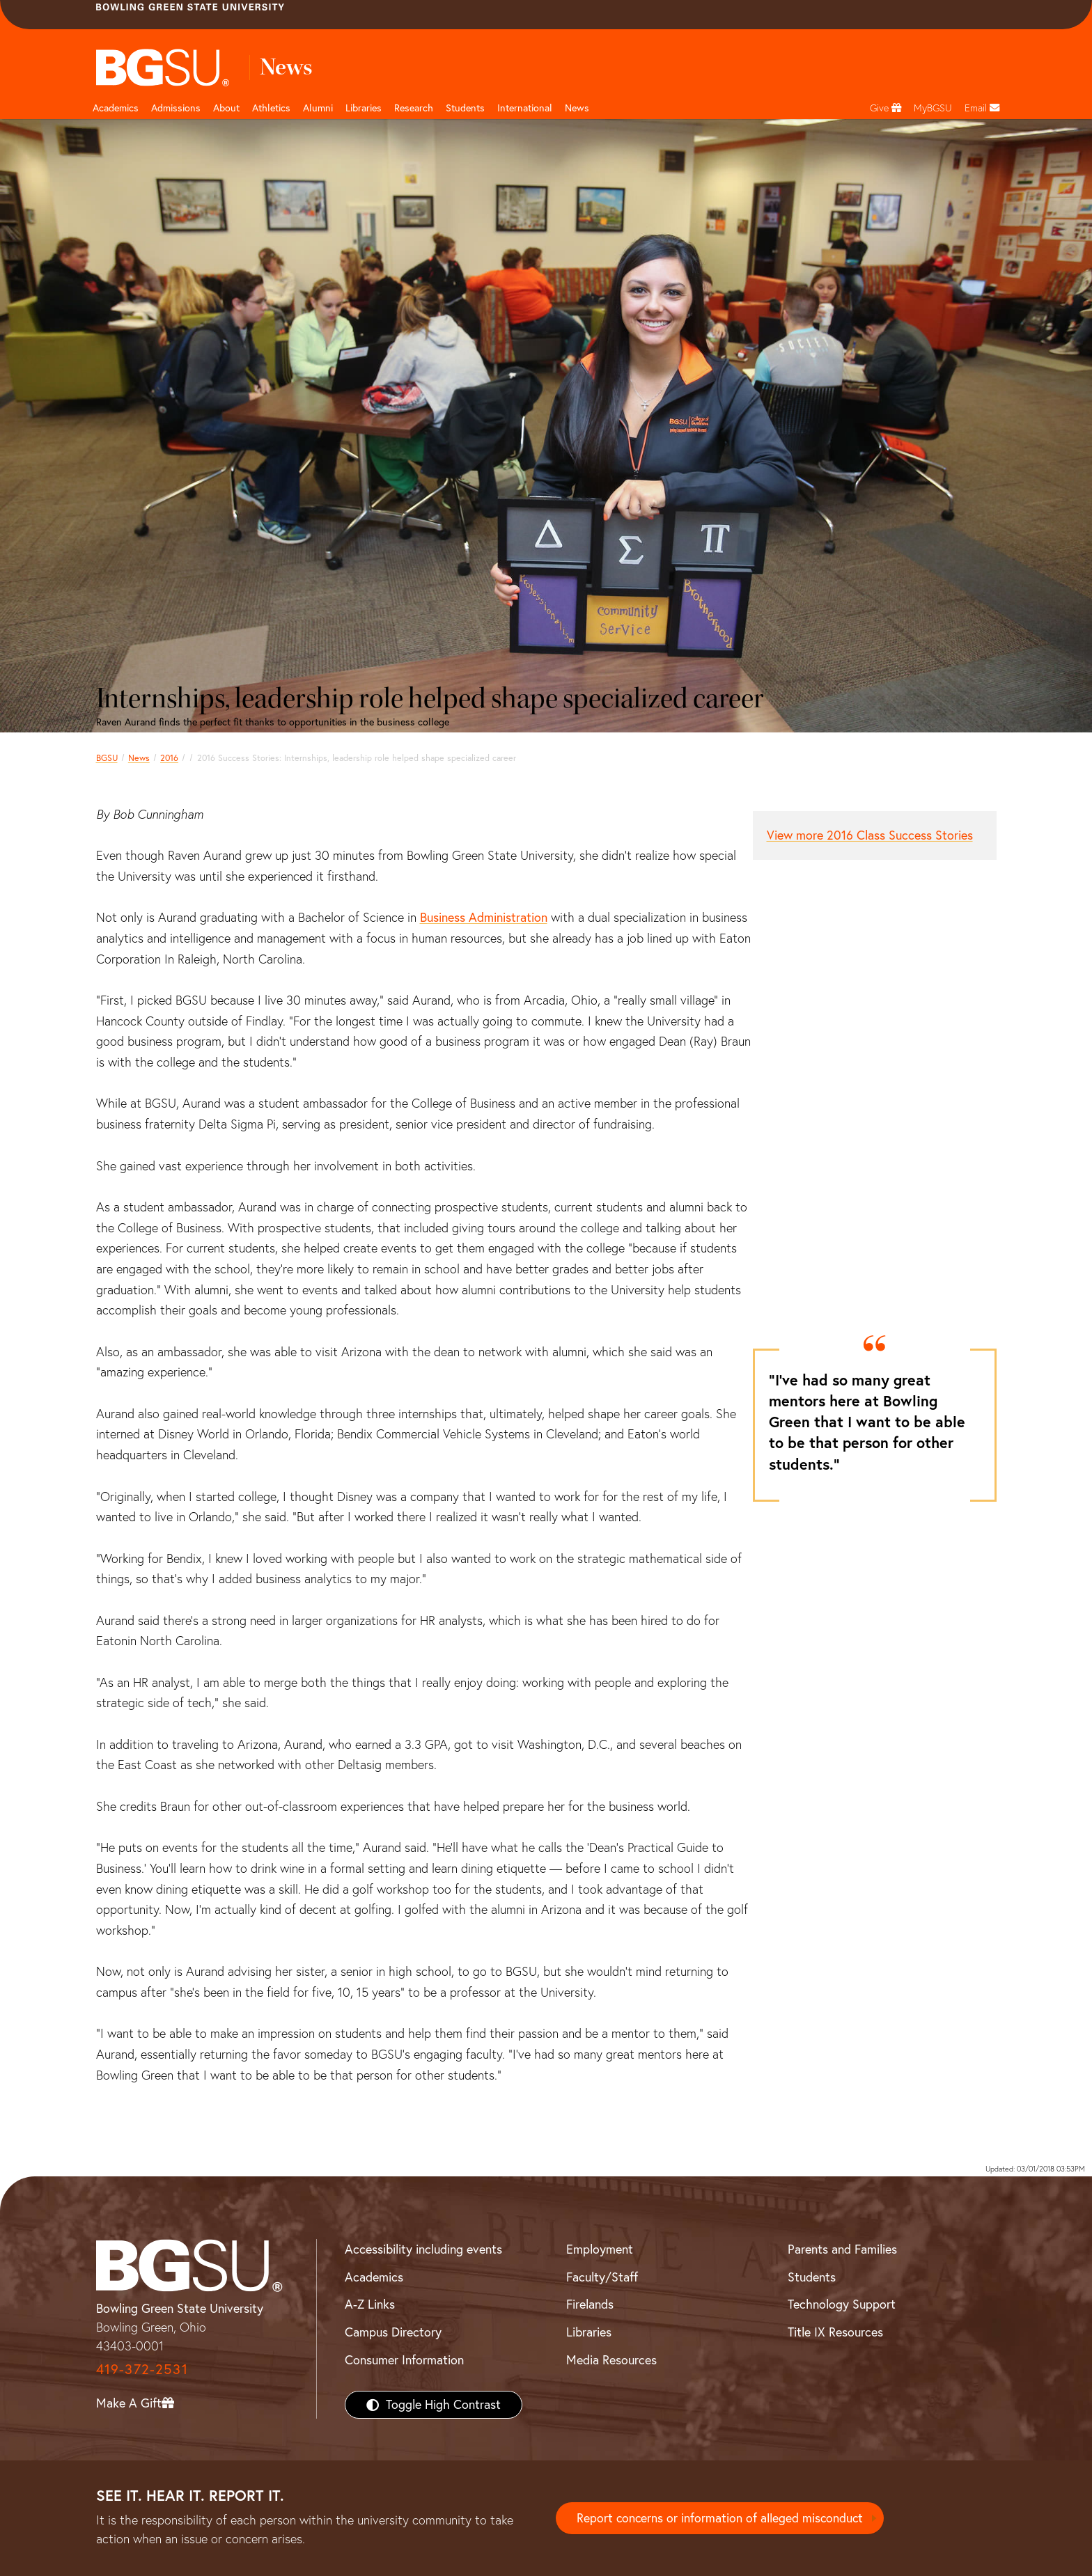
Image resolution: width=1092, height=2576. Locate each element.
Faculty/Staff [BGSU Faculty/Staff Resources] (602, 2277)
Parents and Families (842, 2249)
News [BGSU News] (577, 108)
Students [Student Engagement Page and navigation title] (465, 108)
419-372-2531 (142, 2369)
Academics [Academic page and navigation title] (116, 108)
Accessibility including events (423, 2249)
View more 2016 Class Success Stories (870, 835)
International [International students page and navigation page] (524, 108)
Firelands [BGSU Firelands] (590, 2304)
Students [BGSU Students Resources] (812, 2277)
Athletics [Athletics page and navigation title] (271, 108)
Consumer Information (404, 2360)
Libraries (363, 108)
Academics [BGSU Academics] (374, 2277)
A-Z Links (370, 2304)
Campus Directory (393, 2332)
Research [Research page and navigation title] (413, 108)
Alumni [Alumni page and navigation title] (318, 108)
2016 (169, 758)
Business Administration (483, 917)
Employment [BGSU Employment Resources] (599, 2249)
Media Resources (611, 2360)
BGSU (107, 758)
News (139, 758)
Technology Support (842, 2304)
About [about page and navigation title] (226, 108)
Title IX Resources (835, 2332)
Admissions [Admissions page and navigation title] (176, 108)
